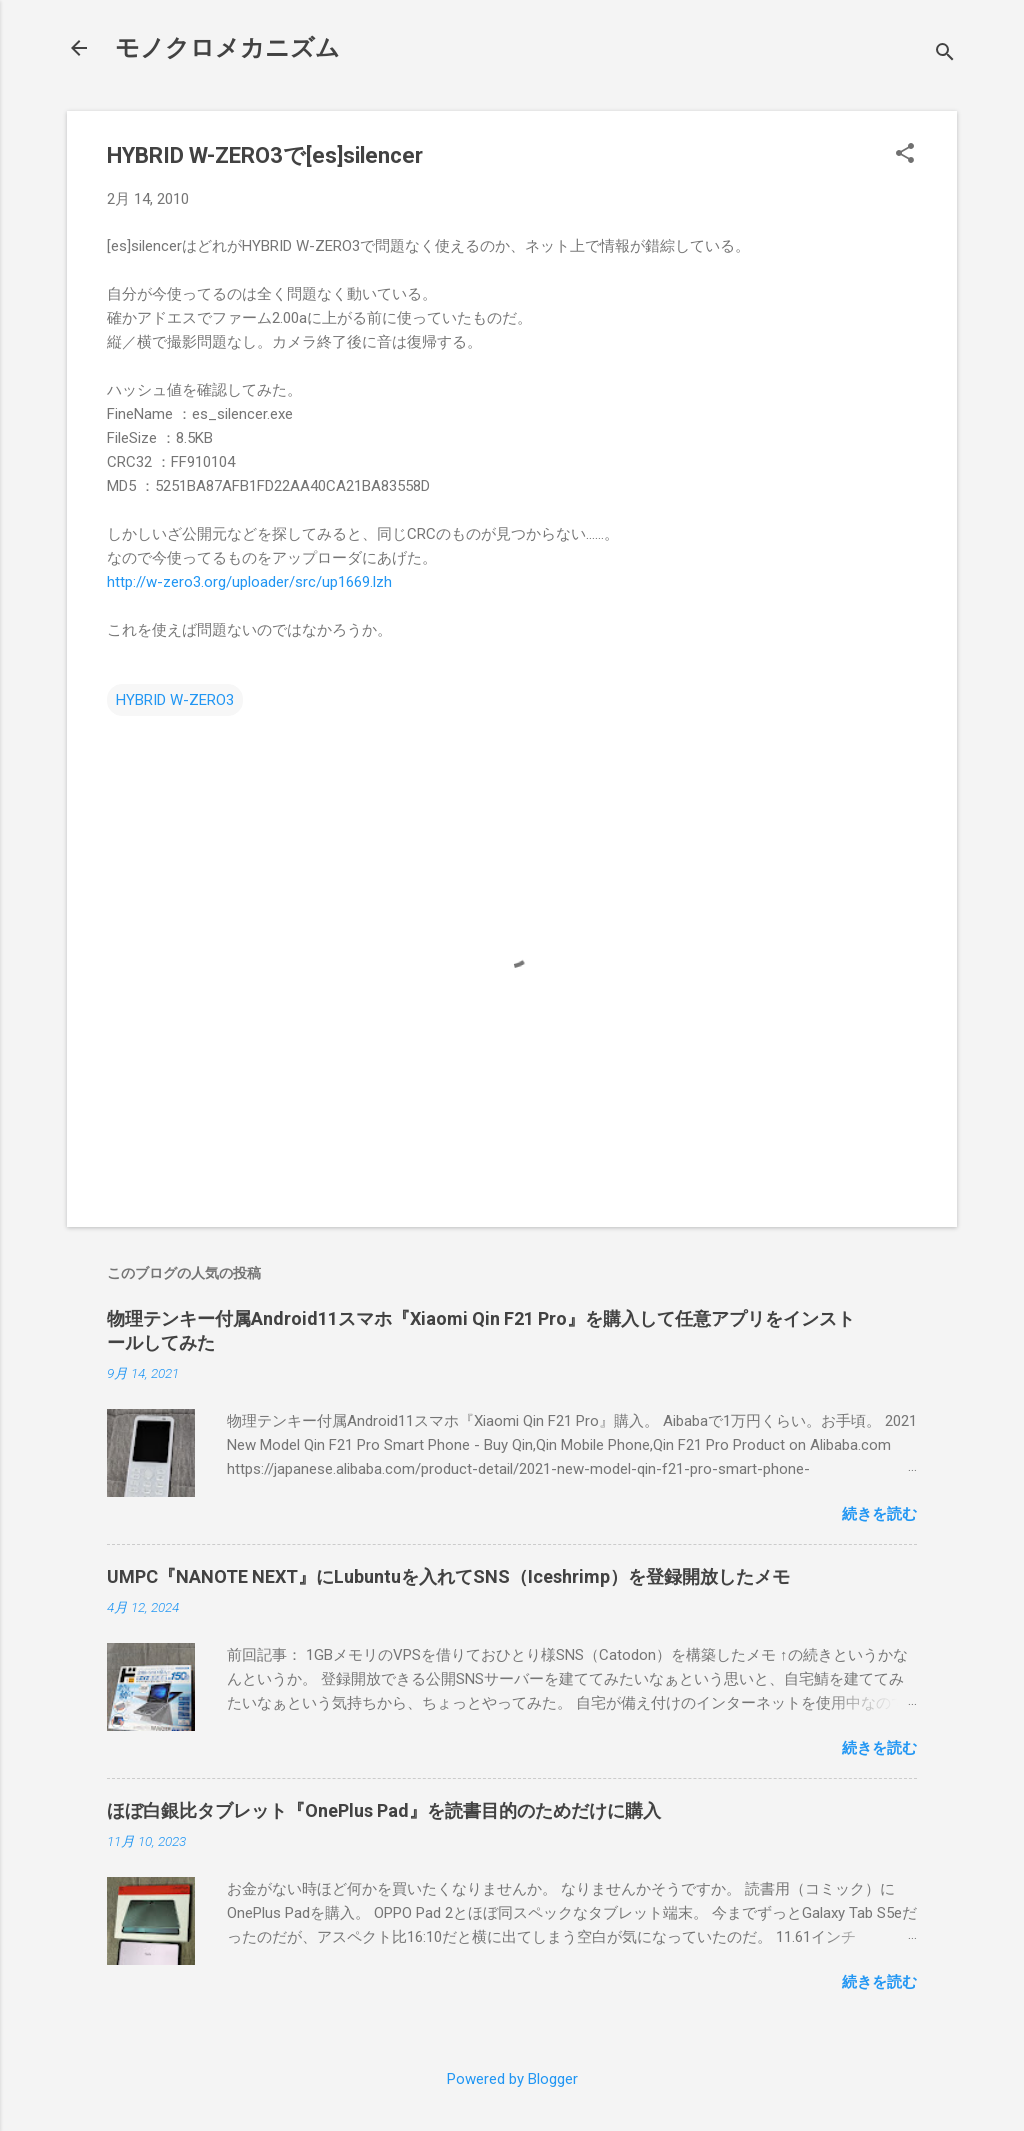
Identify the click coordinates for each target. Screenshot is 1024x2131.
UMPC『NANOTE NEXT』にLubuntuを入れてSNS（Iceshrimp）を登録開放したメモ (448, 1576)
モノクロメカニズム (227, 48)
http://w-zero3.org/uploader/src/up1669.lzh (249, 582)
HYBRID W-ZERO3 (175, 700)
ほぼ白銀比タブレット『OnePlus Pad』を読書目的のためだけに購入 (384, 1810)
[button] (905, 155)
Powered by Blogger (512, 2079)
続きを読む (879, 1514)
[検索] (945, 54)
